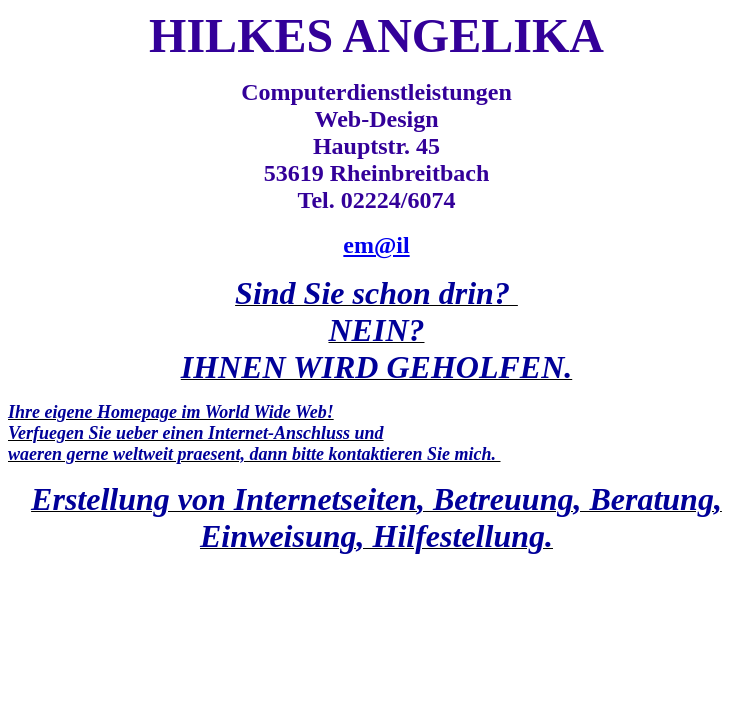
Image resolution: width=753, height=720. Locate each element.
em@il (376, 245)
